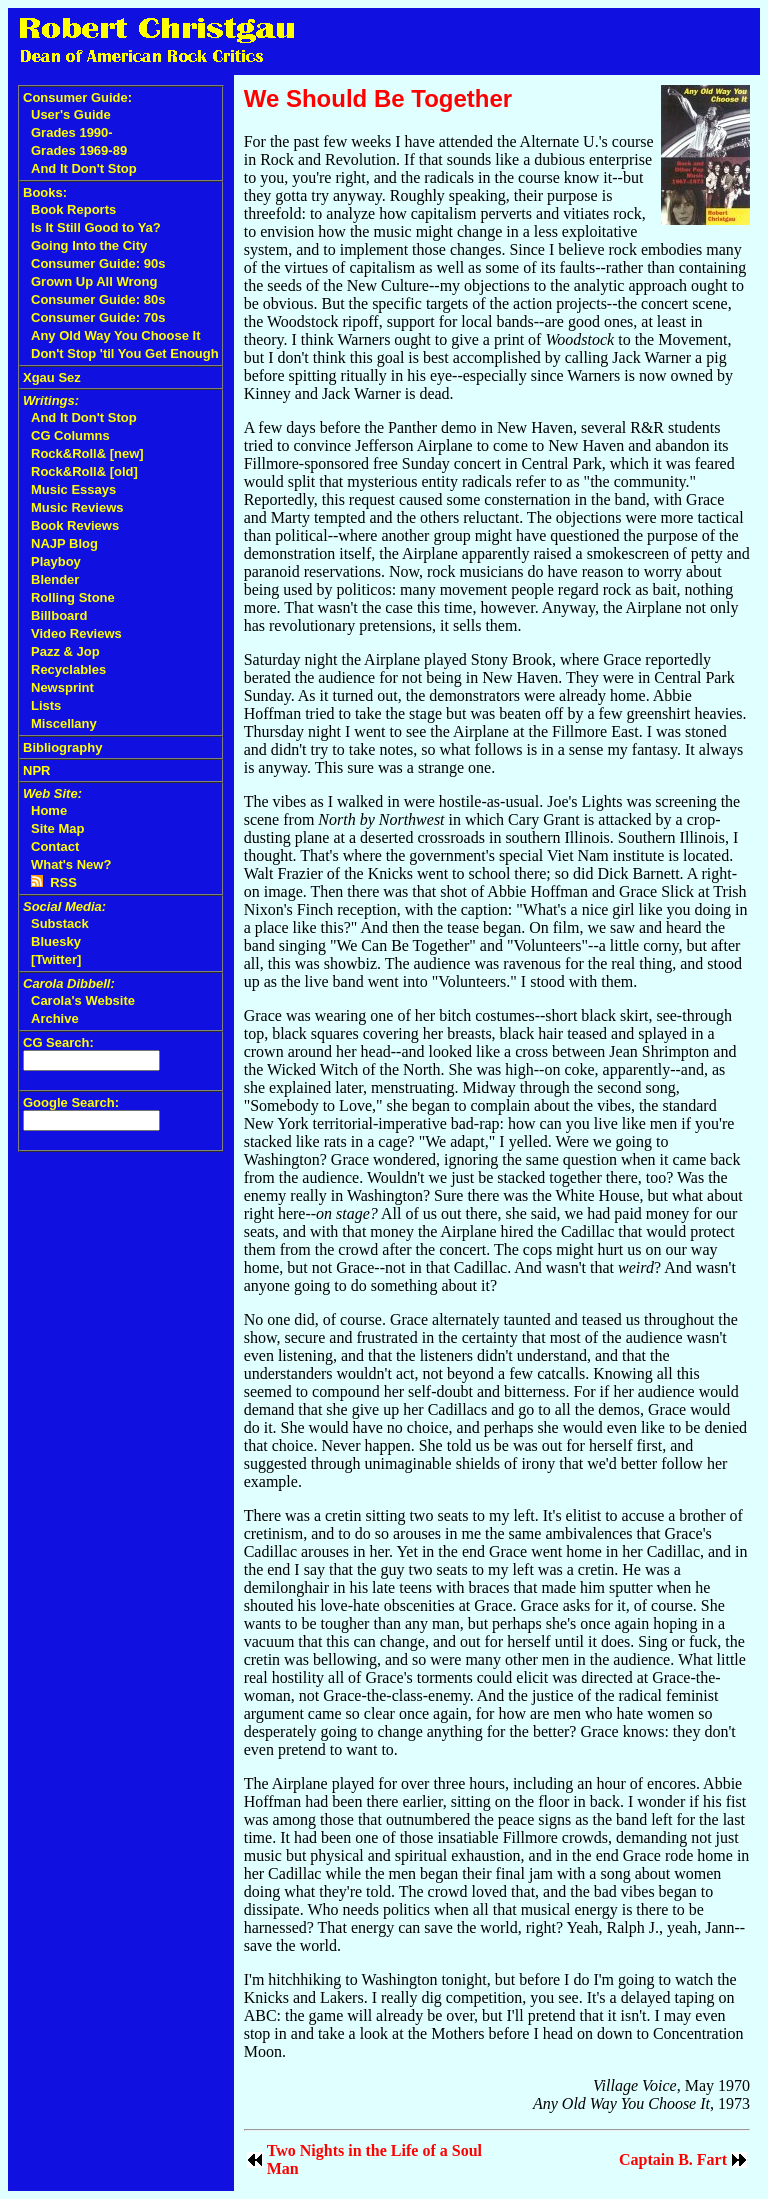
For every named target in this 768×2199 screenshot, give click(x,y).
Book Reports (73, 209)
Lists (46, 705)
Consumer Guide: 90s (98, 263)
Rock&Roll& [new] (87, 453)
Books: (45, 192)
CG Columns (70, 435)
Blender (55, 579)
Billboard (59, 615)
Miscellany (64, 723)
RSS (54, 882)
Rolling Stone (73, 597)
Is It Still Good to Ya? (96, 227)
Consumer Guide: (77, 97)
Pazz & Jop (65, 651)
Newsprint (62, 687)
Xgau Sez (52, 377)
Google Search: (71, 1102)
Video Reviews (76, 633)
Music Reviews (77, 507)
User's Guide (71, 114)
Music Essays (73, 489)
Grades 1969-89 (79, 150)
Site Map (57, 828)
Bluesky (56, 941)
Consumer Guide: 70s (98, 317)
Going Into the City (89, 245)
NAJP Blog (64, 543)
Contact (55, 846)
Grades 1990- (72, 132)
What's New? (71, 864)
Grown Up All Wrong (94, 281)
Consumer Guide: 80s (98, 299)
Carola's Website (83, 1000)
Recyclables (68, 669)
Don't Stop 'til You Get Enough (125, 353)
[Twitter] (56, 959)
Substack (60, 923)
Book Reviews (75, 525)
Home (49, 810)
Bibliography (62, 747)
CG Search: (58, 1042)
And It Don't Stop (84, 168)
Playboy (56, 561)
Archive (55, 1018)
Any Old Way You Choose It (116, 335)
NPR (36, 770)
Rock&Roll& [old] (84, 471)
